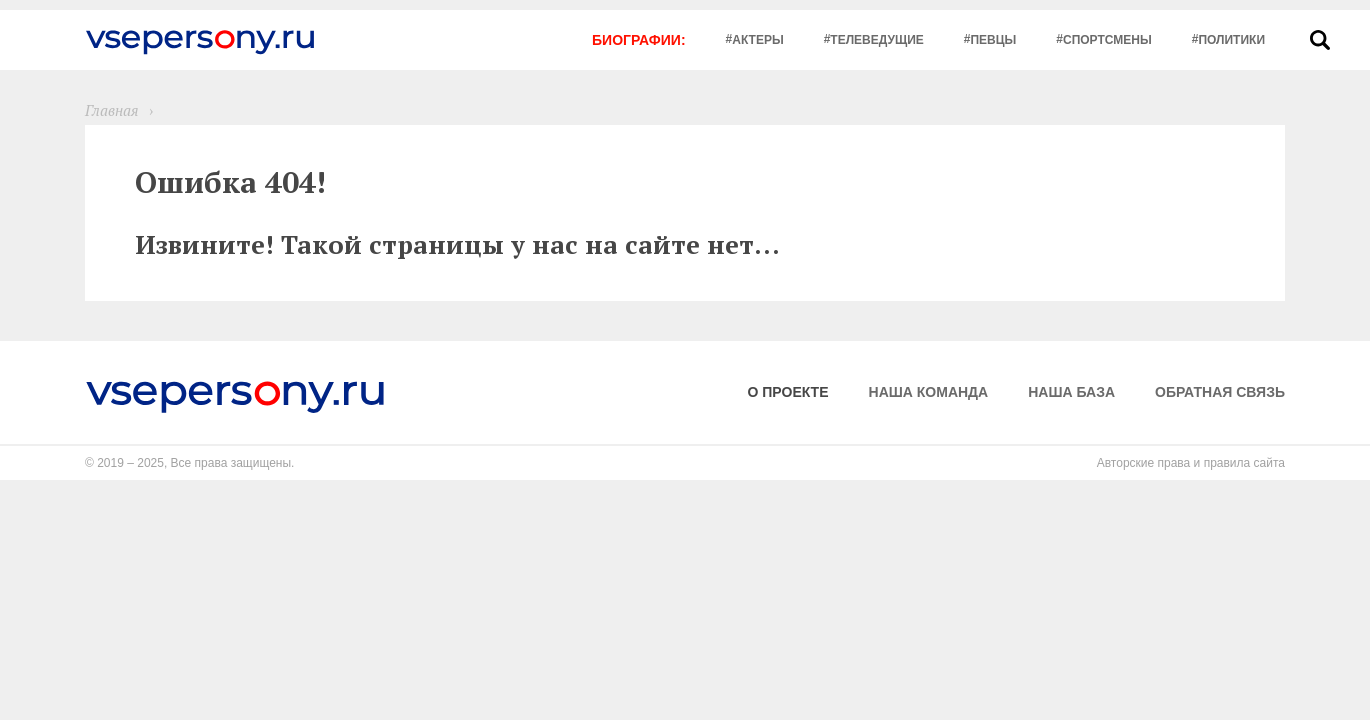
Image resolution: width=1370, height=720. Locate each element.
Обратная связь (1220, 392)
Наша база (1071, 392)
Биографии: (639, 40)
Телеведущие (876, 40)
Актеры (757, 40)
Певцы (993, 40)
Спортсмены (1107, 40)
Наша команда (929, 392)
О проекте (788, 392)
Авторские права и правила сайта (1191, 463)
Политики (1231, 40)
